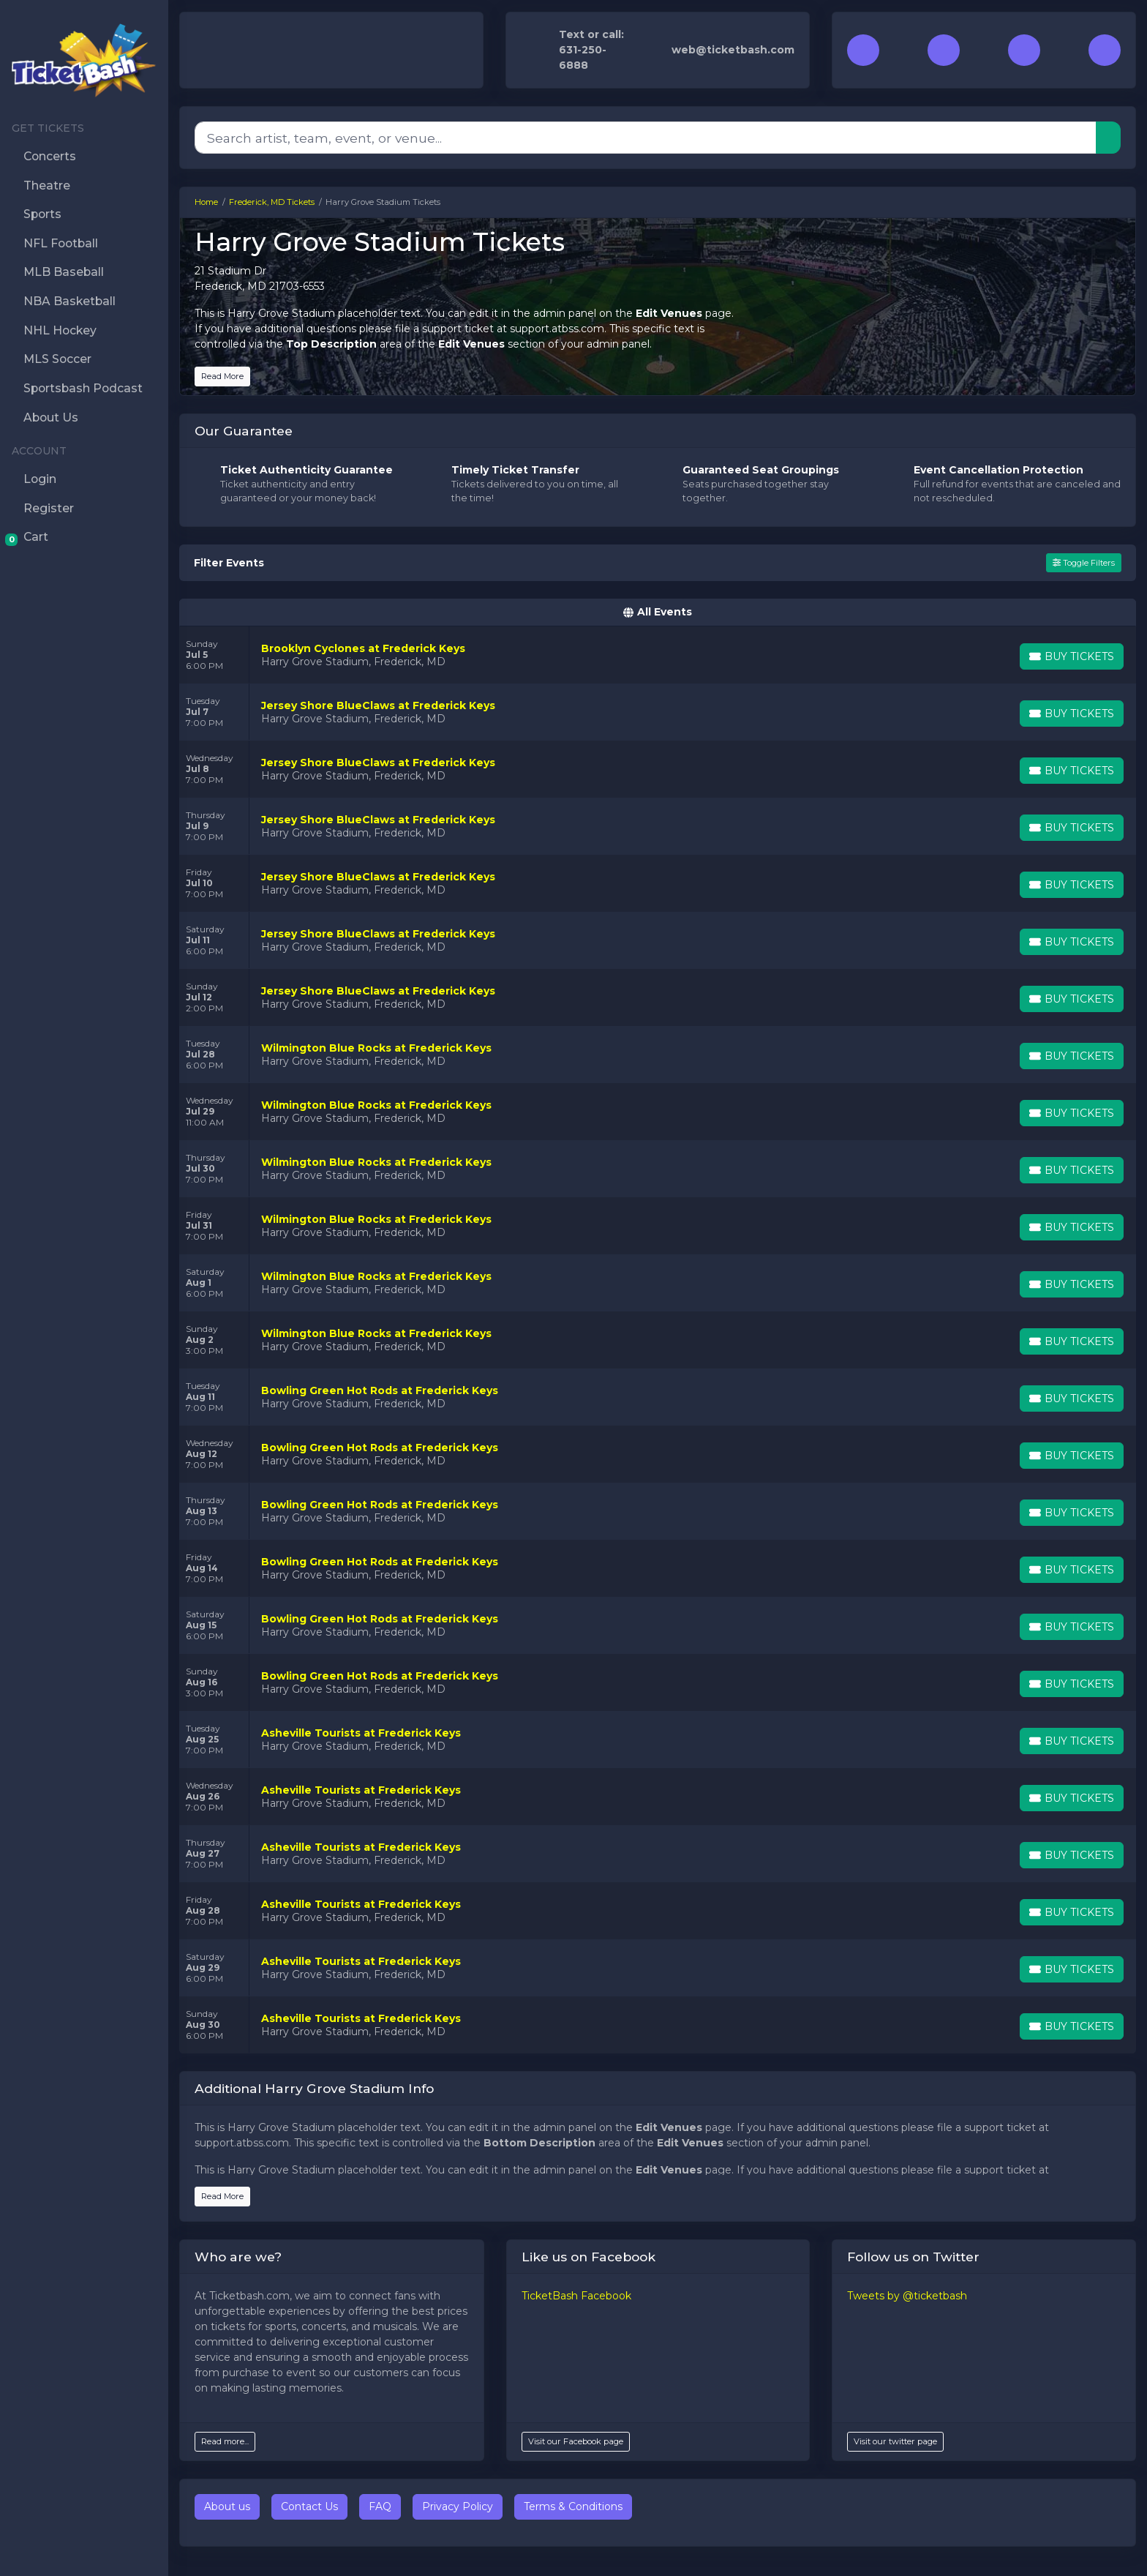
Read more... (225, 2441)
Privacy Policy (457, 2506)
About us (227, 2506)
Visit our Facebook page (575, 2441)
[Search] (646, 137)
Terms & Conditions (573, 2506)
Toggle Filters (1084, 563)
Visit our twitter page (895, 2441)
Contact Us (309, 2506)
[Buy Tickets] (1072, 656)
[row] (657, 655)
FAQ (380, 2506)
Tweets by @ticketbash (907, 2295)
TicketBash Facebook (576, 2295)
